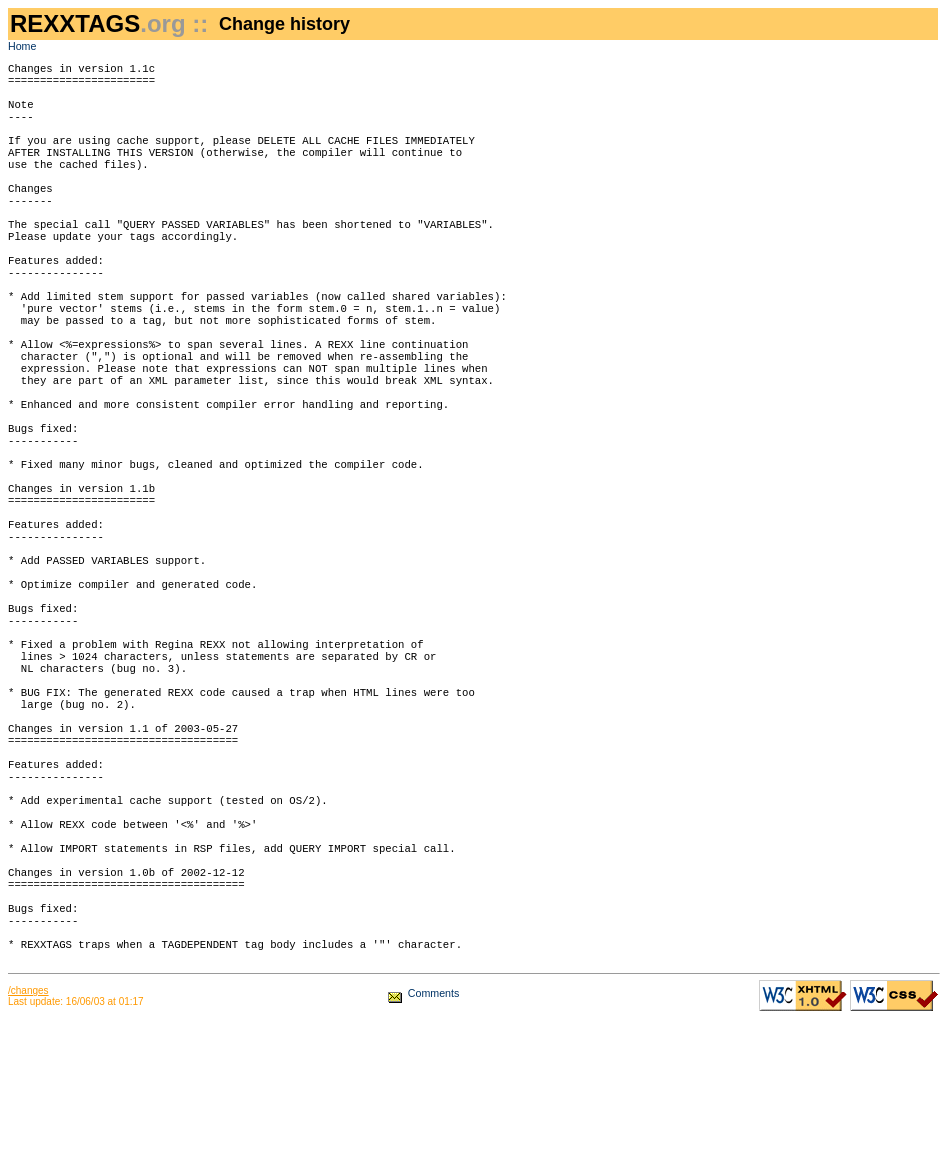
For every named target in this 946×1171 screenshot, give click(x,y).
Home (22, 46)
